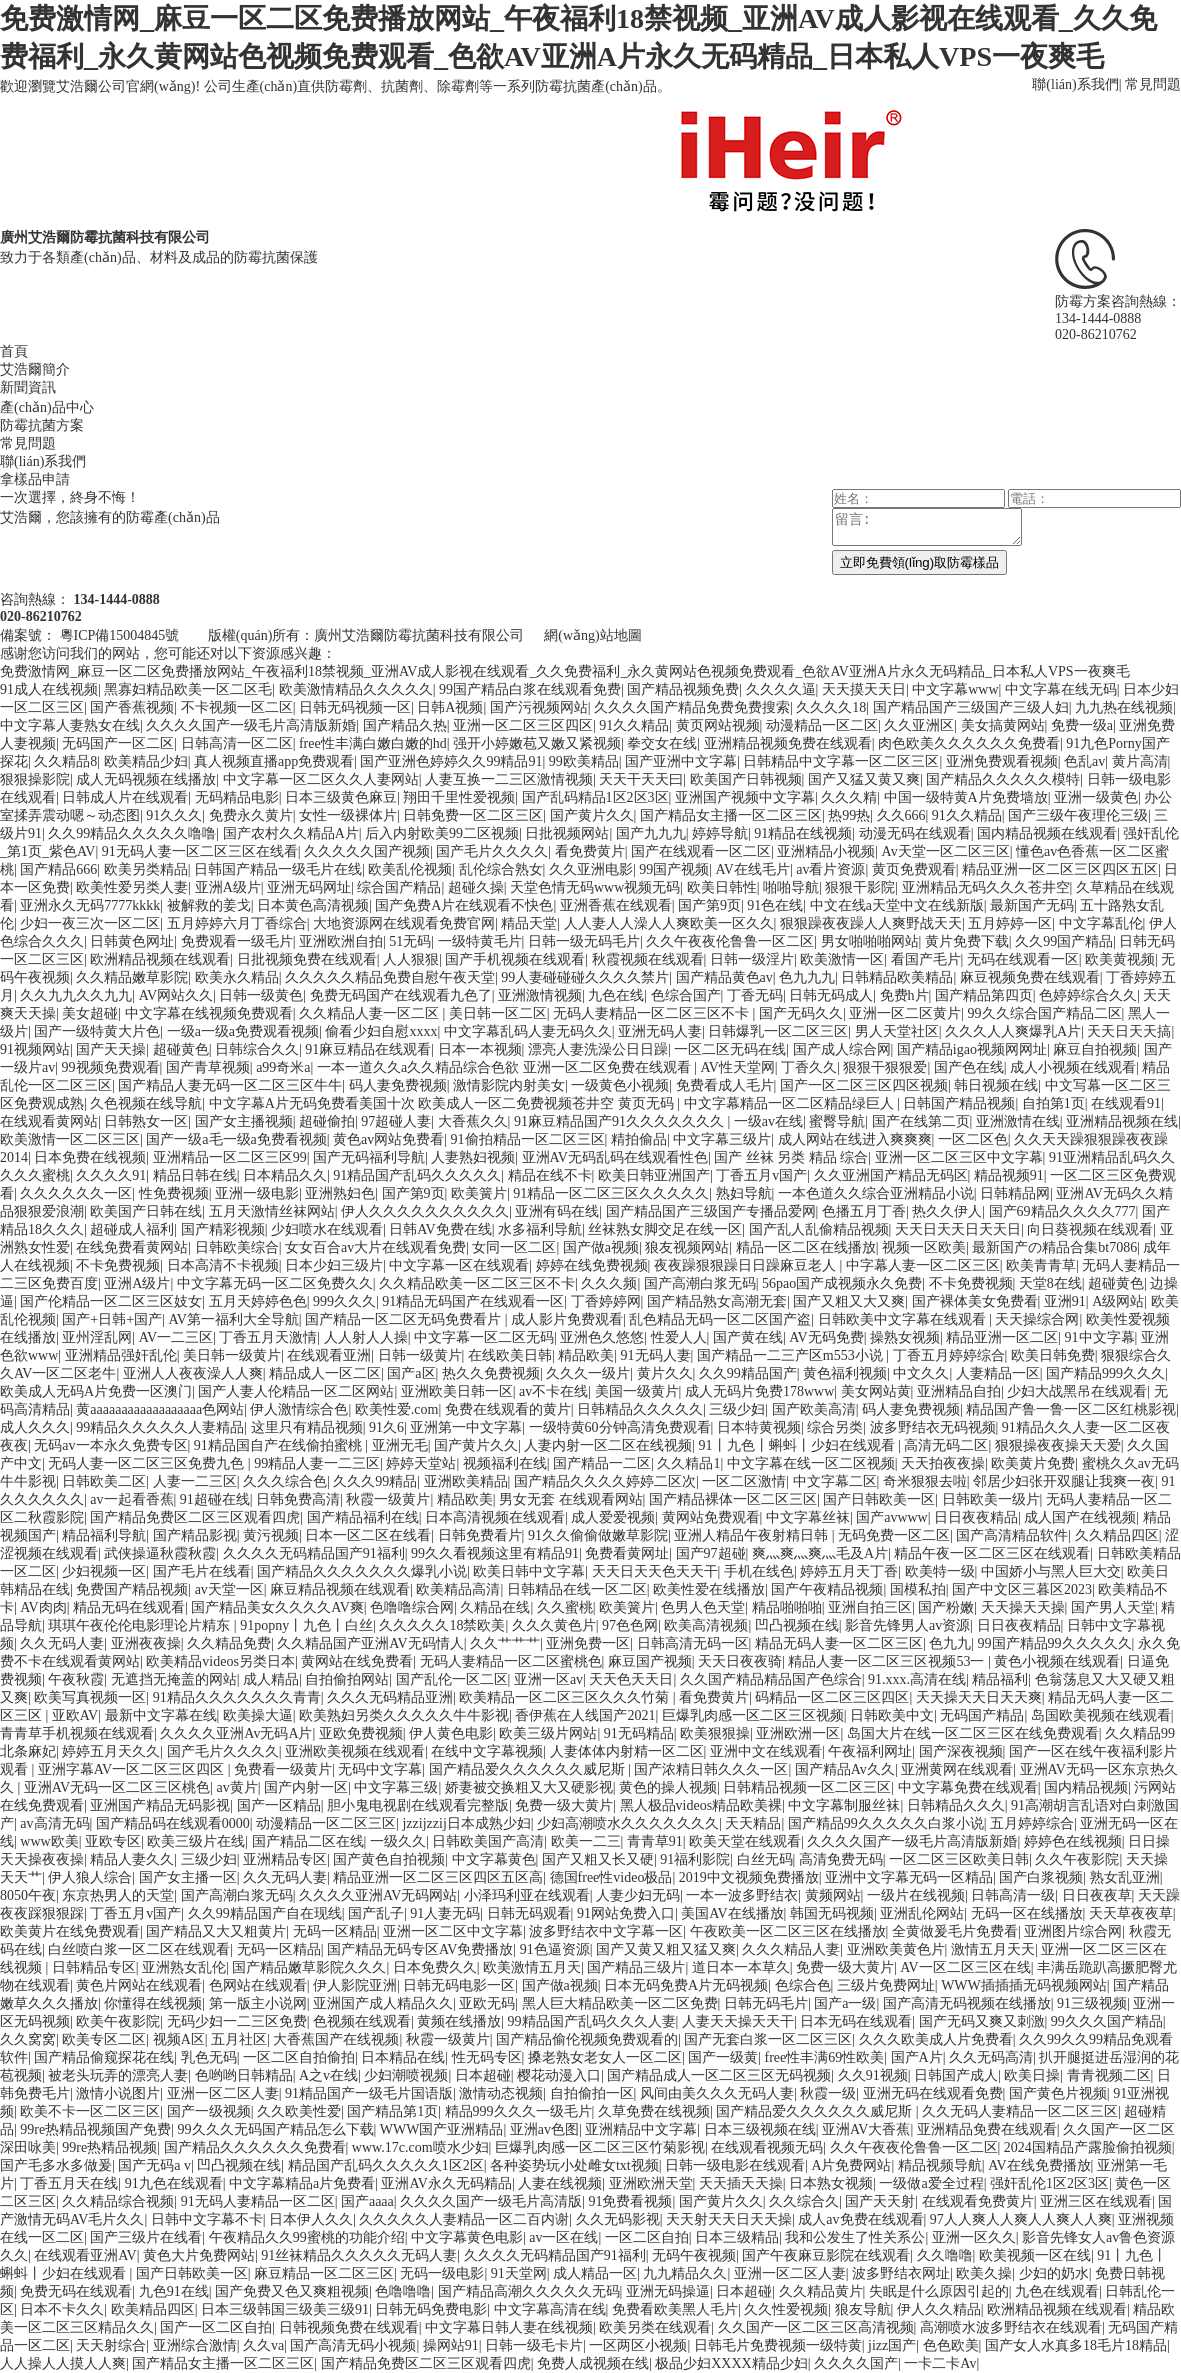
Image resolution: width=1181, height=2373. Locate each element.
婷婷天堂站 (421, 1463)
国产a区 (411, 1373)
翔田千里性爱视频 (459, 797)
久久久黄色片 (554, 1625)
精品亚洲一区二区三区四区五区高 (438, 1877)
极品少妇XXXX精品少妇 (731, 2363)
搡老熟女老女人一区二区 (605, 2057)
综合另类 (835, 1427)
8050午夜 (28, 1895)
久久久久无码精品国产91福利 (314, 1553)
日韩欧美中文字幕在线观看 (904, 1319)
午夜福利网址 (870, 1751)
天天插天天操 (741, 2183)
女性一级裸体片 (348, 815)
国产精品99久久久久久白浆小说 (886, 1823)
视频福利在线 (505, 1463)
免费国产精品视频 (132, 1589)
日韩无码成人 (831, 995)
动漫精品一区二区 (822, 725)
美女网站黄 (876, 1391)
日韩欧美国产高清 (488, 1841)
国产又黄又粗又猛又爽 (666, 1949)
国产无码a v (154, 2165)
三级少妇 (737, 1409)
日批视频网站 (567, 833)
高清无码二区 (946, 1445)
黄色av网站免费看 (388, 1139)
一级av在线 (768, 1121)
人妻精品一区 (998, 1373)
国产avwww (892, 1517)
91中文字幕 (1100, 1337)
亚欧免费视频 (361, 1733)
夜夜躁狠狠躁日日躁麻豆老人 (747, 1265)
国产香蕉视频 (132, 707)
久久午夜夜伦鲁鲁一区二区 (730, 941)
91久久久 (174, 815)
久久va (263, 2345)
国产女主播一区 (188, 1877)
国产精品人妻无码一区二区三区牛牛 (230, 1085)
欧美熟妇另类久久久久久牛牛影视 (404, 1715)
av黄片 (237, 1787)
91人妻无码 (445, 1913)
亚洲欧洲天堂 (651, 2183)
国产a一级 (845, 2003)
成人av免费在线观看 (860, 2219)
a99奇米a (283, 1067)
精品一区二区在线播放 (806, 1247)
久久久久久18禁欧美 (442, 1625)
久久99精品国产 (748, 1373)
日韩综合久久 (257, 1049)
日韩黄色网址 (132, 941)
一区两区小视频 (638, 2345)
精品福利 (1000, 1679)
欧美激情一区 (842, 959)
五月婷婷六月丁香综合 (237, 923)
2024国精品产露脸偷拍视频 (1088, 2147)
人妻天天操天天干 (738, 2021)
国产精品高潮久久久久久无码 (529, 2291)
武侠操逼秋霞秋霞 (160, 1553)
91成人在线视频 (49, 689)
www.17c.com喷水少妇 (420, 2147)
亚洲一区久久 (974, 2237)
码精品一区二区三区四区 (832, 1697)
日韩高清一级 (1013, 1895)
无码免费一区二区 (894, 1535)
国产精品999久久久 (1105, 1373)
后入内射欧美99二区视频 (442, 833)
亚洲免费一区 (588, 1643)
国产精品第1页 (392, 2111)
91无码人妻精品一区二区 (258, 2201)
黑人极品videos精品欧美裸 (701, 1805)
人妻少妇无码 (638, 1895)
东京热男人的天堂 (118, 1895)
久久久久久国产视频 (367, 851)
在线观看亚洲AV (85, 2255)
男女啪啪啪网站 (870, 941)
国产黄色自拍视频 (389, 1859)
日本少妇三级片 (334, 1265)
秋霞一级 (828, 2093)
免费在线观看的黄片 (508, 1409)
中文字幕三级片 (722, 1139)
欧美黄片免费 (1033, 1463)
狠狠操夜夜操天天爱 (1058, 1445)
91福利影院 (695, 1859)
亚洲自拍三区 (870, 1607)
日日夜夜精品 (976, 1517)
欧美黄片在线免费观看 (70, 1931)
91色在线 (775, 905)
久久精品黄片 (821, 2291)
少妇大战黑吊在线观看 (1077, 1391)
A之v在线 (328, 2075)
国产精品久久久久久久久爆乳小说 (362, 1571)
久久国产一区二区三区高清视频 (816, 2327)
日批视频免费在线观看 (307, 959)
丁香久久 (809, 1067)
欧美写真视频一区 (90, 1697)
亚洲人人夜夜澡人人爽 (193, 1373)
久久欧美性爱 (299, 2111)
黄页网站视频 (718, 725)
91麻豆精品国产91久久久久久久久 (621, 1121)
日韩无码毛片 (766, 2003)
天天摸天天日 (864, 689)
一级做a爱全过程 (931, 2183)
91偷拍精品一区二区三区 (528, 1139)
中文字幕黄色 (494, 1859)
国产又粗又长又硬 (598, 1859)
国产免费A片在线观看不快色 (464, 905)
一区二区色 (973, 1139)
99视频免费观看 (111, 1067)
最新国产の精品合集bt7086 (1054, 1247)
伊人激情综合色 (299, 1409)
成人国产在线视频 (1080, 1517)
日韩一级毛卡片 (534, 2345)
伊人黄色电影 (451, 1733)
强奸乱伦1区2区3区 (1049, 2183)
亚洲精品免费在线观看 (987, 2129)
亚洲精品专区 (285, 1859)
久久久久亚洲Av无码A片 (236, 1733)
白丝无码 (765, 1859)
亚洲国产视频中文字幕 (745, 797)
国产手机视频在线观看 (515, 959)
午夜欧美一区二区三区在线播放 (788, 1931)
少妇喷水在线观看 (327, 1229)
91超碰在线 (215, 1499)
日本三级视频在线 (760, 2129)
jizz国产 (892, 2345)
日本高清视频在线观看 (495, 1517)
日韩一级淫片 (752, 959)
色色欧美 (951, 2345)
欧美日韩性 (722, 887)
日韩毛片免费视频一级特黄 (778, 2345)
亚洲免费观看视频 (1002, 761)
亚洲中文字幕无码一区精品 (909, 1877)
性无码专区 (487, 2057)
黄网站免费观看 (711, 1517)
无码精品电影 (237, 797)
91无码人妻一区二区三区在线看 (200, 851)
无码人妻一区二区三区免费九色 (148, 1463)
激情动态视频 (501, 2093)
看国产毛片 (926, 959)
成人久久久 (35, 1427)
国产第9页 (709, 905)
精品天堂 (529, 923)
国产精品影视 (195, 1535)
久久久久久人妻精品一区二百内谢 (464, 2219)
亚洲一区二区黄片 (905, 1013)
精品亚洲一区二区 (1002, 1337)
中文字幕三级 (396, 1787)
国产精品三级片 (636, 1967)
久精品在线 (495, 1607)
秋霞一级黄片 (388, 1499)
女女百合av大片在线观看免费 (375, 1247)
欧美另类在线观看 (655, 2327)
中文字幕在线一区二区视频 (811, 1463)
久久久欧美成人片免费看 (936, 2039)
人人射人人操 (366, 1337)
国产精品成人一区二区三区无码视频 (719, 2075)
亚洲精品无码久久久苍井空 (986, 887)
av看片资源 (830, 869)
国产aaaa (367, 2201)
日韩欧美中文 (892, 1715)
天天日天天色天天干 (655, 1571)
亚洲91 (1065, 1301)
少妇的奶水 (1054, 2273)
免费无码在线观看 (76, 2291)
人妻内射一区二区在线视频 (608, 1445)
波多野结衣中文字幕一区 (606, 1931)
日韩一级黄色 (261, 995)
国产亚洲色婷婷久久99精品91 (451, 761)
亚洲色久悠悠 (602, 1337)
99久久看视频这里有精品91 (495, 1553)
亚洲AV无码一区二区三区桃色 (117, 1787)
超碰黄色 (181, 1049)
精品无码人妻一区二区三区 (839, 1643)
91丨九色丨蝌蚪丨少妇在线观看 (799, 1445)
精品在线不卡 (550, 1175)
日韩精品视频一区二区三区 (807, 1787)
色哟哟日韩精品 (244, 2075)
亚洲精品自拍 (959, 1391)
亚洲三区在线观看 (1096, 2201)
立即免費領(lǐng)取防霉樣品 (920, 568)
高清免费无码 (841, 1859)
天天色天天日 (631, 1679)
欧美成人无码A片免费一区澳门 (96, 1391)
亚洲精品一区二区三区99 (230, 1157)
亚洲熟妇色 (340, 1193)
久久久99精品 (375, 1481)
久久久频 (609, 1283)
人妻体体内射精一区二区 (627, 1751)
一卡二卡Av (940, 2363)
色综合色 (803, 1985)
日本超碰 (483, 2075)
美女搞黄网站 (1003, 725)
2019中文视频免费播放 (749, 1877)
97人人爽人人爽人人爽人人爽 (1021, 2219)
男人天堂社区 (897, 1031)
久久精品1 (688, 1463)
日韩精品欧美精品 (897, 977)
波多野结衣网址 (901, 2273)
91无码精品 (639, 1733)
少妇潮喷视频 (406, 2075)
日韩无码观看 (529, 1913)
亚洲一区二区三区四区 (523, 725)
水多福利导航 (540, 1229)
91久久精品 (634, 725)
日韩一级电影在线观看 (735, 2165)
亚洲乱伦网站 (922, 1913)
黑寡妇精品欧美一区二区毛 (188, 689)
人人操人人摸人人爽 (63, 2363)
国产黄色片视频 (1058, 2093)
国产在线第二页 (921, 1121)
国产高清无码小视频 (353, 2345)
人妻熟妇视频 (473, 1157)
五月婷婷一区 (1010, 923)
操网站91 (451, 2345)
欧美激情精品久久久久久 (356, 689)
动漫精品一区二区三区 (326, 1823)
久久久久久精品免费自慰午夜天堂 (390, 977)
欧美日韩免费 (1053, 1355)
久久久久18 (831, 707)
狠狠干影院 (860, 887)
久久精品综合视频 (118, 2201)
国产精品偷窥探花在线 (104, 2057)
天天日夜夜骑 (740, 1661)
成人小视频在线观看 (1073, 1067)
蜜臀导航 (837, 1121)
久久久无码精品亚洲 (390, 1697)
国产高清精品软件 (1012, 1535)
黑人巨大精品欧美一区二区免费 (620, 2003)
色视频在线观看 (362, 2021)
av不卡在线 (553, 1391)
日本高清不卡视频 (223, 1265)
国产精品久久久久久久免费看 (255, 2147)
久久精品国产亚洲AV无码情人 (370, 1643)
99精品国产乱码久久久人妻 (592, 2021)
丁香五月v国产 (761, 1175)
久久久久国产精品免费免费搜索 (692, 707)
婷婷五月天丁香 (849, 1571)
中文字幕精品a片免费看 (302, 2183)
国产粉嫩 (946, 1607)
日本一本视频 (480, 1049)
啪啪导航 (791, 887)
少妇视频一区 (104, 1571)
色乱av (1084, 761)
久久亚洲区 (919, 725)
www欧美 (49, 1841)
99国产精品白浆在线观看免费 (530, 689)
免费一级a (1082, 725)
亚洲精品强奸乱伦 (121, 1355)
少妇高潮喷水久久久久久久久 (628, 1823)
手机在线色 (759, 1571)
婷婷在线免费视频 (592, 1265)
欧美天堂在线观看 (745, 1841)
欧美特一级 (940, 1571)
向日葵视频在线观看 (1090, 1229)
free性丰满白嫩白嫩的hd (373, 743)
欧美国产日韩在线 (146, 1211)
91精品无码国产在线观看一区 (473, 1301)
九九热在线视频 (1124, 707)
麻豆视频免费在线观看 (1030, 977)
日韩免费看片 (480, 1535)
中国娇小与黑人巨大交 (1051, 1571)
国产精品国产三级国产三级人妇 (971, 707)
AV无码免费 (826, 1337)
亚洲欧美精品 (466, 1481)
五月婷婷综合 (1032, 1823)
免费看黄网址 (627, 1553)
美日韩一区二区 (498, 1013)
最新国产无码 (1032, 905)
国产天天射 (880, 2201)
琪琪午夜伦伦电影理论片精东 (141, 1625)
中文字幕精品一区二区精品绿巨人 (791, 1103)
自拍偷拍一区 (592, 2093)
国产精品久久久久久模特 (1003, 779)
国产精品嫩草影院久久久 (309, 1967)
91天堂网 (519, 2273)
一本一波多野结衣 (742, 1895)
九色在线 (616, 995)
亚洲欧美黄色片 (896, 1949)
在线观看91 (1126, 1103)
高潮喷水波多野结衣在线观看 (1011, 2327)
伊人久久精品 (939, 2309)
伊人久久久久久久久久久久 (425, 1211)
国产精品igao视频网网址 (972, 1049)
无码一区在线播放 (1027, 1913)
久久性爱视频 (786, 2309)
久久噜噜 (945, 2255)
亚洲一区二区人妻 (223, 2093)
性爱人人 (679, 1337)
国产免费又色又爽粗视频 (292, 2291)
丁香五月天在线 (69, 2183)
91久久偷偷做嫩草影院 (598, 1535)
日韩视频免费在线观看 (349, 2327)
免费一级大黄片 (564, 1805)
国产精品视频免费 (683, 689)
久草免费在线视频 (654, 2111)
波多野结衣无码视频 (933, 1427)
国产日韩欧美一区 (879, 1499)
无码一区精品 (335, 1931)
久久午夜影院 (1077, 1859)
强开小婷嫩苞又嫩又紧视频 (537, 743)
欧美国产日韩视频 (746, 779)
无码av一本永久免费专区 (110, 1445)
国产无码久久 (801, 1013)
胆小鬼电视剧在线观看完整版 (418, 1805)
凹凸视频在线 (797, 1625)
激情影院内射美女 (509, 1085)
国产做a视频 (601, 1247)
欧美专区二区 (104, 2039)
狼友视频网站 (687, 1247)
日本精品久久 (285, 1175)
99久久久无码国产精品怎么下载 (276, 2129)
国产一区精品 (279, 1805)
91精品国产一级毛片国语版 (369, 2093)
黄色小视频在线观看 (1057, 1661)
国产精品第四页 (984, 995)
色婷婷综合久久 (1088, 995)
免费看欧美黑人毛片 (675, 2309)
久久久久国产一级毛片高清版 (491, 2201)
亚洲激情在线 (1018, 1121)
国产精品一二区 (602, 1463)
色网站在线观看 (258, 1985)
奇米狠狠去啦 (925, 1481)
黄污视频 (271, 1535)
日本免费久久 (435, 1967)
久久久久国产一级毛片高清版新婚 (251, 725)
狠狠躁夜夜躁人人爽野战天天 (871, 923)
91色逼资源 (555, 1949)
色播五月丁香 (864, 1211)
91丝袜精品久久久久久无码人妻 (359, 2255)
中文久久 (921, 1373)
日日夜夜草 (1097, 1895)
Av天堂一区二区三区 (946, 851)
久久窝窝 (28, 2039)
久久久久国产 (856, 2363)
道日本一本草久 (741, 1967)
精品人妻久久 (132, 1859)
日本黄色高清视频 (313, 905)
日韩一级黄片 (420, 1355)
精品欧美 (586, 1355)
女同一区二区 (514, 1247)
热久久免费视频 (491, 1373)
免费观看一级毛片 (237, 941)
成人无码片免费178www (759, 1391)
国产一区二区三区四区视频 (864, 1085)
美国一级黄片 (637, 1391)
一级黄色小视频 (620, 1085)
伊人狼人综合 (90, 1877)
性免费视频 (174, 1193)
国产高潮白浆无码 (700, 1283)
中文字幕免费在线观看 (968, 1787)
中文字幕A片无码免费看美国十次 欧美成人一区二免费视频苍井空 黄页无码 (443, 1103)
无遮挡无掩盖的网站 (174, 1679)
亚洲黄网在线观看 (957, 1769)
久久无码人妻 (62, 1643)
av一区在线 (563, 2237)
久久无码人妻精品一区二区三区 (1020, 2111)
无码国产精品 (982, 1715)
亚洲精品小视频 (826, 851)
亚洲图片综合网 (1073, 1931)
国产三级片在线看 (146, 2237)
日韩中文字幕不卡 (207, 2219)
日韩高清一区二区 (237, 743)
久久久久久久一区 (76, 1193)
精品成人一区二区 (325, 1373)
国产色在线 (969, 1067)
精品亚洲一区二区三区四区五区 (1060, 869)
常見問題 (1153, 84)
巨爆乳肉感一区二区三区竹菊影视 (600, 2147)
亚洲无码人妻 (660, 1031)
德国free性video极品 (611, 1877)
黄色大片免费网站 (199, 2255)
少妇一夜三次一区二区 (90, 923)
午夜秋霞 (76, 1679)
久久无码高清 (991, 2057)
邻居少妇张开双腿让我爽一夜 (1064, 1481)
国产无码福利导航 (369, 1157)
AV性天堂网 (737, 1067)
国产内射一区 (306, 1787)
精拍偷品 (639, 1139)
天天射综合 (111, 2345)
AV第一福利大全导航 (233, 1319)
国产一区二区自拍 (216, 2327)
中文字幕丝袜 (808, 1517)
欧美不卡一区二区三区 (90, 2111)
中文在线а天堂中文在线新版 (897, 905)
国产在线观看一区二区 (701, 851)
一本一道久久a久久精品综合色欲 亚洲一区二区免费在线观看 (505, 1067)
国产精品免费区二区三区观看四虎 (195, 1517)
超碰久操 (476, 887)
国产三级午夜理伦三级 (1078, 815)
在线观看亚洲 (329, 1355)
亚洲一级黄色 (1096, 797)
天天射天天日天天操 (729, 2219)
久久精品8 (65, 761)
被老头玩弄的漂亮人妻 (118, 2075)
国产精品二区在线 (308, 1841)
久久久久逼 (781, 689)
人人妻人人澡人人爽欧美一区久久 (669, 923)
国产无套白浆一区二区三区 (768, 2039)
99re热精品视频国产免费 (95, 2129)
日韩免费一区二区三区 (473, 815)
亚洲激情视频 (540, 995)
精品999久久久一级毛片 (518, 2111)
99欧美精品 (584, 761)
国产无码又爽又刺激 (982, 2021)
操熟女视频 (905, 1337)
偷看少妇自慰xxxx (381, 1031)
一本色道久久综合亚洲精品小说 (876, 1193)
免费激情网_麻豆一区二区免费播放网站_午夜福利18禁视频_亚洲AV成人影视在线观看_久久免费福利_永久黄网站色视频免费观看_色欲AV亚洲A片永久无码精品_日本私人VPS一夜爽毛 (565, 671)
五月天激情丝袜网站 (272, 1211)
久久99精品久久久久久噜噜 (132, 833)
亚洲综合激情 (195, 2345)
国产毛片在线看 (202, 1571)
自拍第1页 (1053, 1103)
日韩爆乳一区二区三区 (778, 1031)
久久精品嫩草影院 (132, 977)
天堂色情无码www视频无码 (595, 887)
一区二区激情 (744, 1481)
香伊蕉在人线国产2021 (585, 1715)
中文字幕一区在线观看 (459, 1265)
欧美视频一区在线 (1035, 2255)
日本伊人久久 (311, 2219)
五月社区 (239, 2039)
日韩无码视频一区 (355, 707)
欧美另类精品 (146, 869)
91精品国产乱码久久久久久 (417, 1175)
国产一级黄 (723, 2057)
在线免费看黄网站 (132, 1247)
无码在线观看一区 (1023, 959)
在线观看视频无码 (767, 2147)
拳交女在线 (662, 743)
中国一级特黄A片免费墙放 (966, 797)
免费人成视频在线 (593, 2363)
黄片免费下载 (967, 941)
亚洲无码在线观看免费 (933, 2093)
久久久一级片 (588, 1373)
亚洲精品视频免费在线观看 (788, 743)
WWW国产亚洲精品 (442, 2129)
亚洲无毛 (400, 1445)
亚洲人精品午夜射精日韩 (753, 1535)
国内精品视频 (1086, 1787)
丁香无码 (755, 995)
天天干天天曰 (641, 779)
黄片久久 (665, 1373)
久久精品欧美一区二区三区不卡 (477, 1283)
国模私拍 (918, 1589)
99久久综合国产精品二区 (1045, 1013)
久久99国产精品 (1064, 941)
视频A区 (179, 2039)
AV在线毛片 (753, 869)
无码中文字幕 (380, 1769)
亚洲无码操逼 (668, 2291)
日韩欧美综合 (237, 1247)
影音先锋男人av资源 (907, 1625)
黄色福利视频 (845, 1373)
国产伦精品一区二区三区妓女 (111, 1301)
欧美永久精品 (237, 977)
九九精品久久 (685, 2273)
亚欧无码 (487, 2003)
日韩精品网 (1015, 1193)
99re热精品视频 (109, 2147)
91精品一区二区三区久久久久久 (611, 1193)
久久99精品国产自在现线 (265, 1913)
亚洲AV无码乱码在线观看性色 (615, 1157)
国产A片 (917, 2057)
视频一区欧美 (924, 1247)
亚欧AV (75, 1715)
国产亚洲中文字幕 (681, 761)
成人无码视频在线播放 (146, 779)
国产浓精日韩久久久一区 (711, 1769)
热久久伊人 (947, 1211)
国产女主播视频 (244, 1121)
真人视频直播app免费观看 (274, 761)
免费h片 (904, 995)
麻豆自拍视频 (1095, 1049)
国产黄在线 (748, 1337)
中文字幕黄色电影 (467, 2237)
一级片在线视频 (916, 1895)
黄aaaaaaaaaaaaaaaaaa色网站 (160, 1409)
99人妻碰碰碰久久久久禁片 (585, 977)
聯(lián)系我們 (1075, 84)
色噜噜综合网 (412, 1607)
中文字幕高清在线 (550, 2309)
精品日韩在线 (195, 1175)
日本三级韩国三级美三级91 (285, 2309)
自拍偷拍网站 (347, 1679)
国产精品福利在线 (363, 1517)
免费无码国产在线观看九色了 (401, 995)
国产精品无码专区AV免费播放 (420, 1949)
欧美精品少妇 (146, 761)
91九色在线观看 (174, 2183)
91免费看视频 (630, 2201)
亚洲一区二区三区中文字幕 (959, 1157)
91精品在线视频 (803, 833)
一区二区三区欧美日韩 (959, 1859)
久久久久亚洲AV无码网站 (378, 1895)
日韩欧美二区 (104, 1481)
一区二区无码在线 (730, 1049)
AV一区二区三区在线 (965, 1967)
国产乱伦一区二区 (452, 1679)
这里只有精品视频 (307, 1427)
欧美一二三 (586, 1841)
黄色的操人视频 (668, 1787)
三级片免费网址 (886, 1985)
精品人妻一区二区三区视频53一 (888, 1661)
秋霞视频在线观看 (648, 959)
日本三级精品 (737, 2237)
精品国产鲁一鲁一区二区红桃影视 (1071, 1409)
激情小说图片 (118, 2093)
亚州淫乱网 (97, 1337)
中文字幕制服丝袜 (844, 1805)
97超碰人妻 (396, 1121)
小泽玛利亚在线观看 (527, 1895)
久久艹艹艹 (505, 1643)
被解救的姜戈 (209, 905)
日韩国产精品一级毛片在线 (278, 869)
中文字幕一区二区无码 (484, 1337)
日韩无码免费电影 (431, 2309)
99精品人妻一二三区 (317, 1463)
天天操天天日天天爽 (979, 1697)
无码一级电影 (442, 2273)
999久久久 (344, 1301)
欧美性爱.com (397, 1409)
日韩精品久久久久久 (640, 1409)
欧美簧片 (479, 1193)
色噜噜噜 (403, 2291)
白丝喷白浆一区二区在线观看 (139, 1949)
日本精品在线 (403, 2057)
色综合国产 (686, 995)
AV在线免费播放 (1039, 2165)
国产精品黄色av (724, 977)
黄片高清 (1140, 761)
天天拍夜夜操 (943, 1463)
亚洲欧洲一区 (798, 1733)
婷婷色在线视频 (1073, 1841)
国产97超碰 (711, 1553)
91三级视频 (1092, 2003)
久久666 (901, 815)
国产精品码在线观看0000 (173, 1823)
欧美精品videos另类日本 (220, 1661)
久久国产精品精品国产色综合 (771, 1679)
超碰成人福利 (132, 1229)
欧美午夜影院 (118, 2021)
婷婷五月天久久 (111, 1751)
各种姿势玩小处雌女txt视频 (574, 2165)
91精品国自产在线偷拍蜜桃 (280, 1445)
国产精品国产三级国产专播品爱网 (711, 1211)
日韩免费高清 (298, 1499)
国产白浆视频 (1041, 1877)
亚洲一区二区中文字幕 (453, 1931)
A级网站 (1118, 1301)
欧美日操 (1032, 2075)
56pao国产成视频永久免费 (842, 1283)
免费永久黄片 (251, 815)
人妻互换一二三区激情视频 (509, 779)
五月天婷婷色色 (258, 1301)
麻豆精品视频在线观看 (340, 1589)
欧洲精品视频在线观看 (160, 959)
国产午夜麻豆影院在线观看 (826, 2255)
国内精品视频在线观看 (1047, 833)
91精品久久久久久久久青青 (237, 1697)
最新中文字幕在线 (161, 1715)
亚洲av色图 (544, 2129)
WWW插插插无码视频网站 (1024, 1985)
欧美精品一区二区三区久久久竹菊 (566, 1697)
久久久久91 (111, 1175)
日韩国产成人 (956, 2075)
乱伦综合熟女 (501, 869)
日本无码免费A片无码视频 (686, 1985)
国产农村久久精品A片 (291, 833)
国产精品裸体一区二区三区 (733, 1499)
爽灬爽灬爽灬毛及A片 (820, 1553)
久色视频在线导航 (146, 1103)
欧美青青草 (1041, 1265)
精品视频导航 (940, 2165)
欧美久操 (984, 2273)
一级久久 (398, 1841)
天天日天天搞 (1129, 1031)
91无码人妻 (656, 1355)
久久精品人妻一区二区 (371, 1013)
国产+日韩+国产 (112, 1319)
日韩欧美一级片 (991, 1499)
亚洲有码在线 (557, 1211)
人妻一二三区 (195, 1481)
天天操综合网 (1037, 1319)
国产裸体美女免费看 (975, 1301)
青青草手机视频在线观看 (77, 1733)
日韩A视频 (450, 707)
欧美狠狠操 (715, 1733)
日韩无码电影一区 (459, 1985)
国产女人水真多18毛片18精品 (1076, 2345)
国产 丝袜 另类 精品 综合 (791, 1157)
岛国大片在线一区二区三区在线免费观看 (973, 1733)
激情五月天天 (993, 1949)
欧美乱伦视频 (410, 869)
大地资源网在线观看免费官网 (404, 923)
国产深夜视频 (961, 1751)
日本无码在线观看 (856, 2021)
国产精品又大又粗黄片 (216, 1931)
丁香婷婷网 (606, 1301)
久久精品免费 (229, 1643)
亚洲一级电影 (257, 1193)
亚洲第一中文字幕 (466, 1427)
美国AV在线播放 (732, 1913)
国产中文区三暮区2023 (1022, 1589)
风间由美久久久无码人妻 (717, 2093)
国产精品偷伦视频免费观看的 (587, 2039)
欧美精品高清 (458, 1589)
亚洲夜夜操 (146, 1643)
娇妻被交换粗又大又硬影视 (529, 1787)
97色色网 (630, 1625)
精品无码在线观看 (129, 1607)
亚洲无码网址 (309, 887)
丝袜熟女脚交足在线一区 (665, 1229)
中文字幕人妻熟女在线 (70, 725)
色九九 (950, 1643)
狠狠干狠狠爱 (885, 1067)
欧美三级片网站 (548, 1733)
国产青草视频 (208, 1067)
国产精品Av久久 (845, 1769)
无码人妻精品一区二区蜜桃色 (511, 1661)
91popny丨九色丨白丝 (306, 1625)
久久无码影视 (618, 2219)
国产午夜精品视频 (827, 1589)
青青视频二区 (1109, 2075)
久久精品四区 (1117, 1535)
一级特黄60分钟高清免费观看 (620, 1427)
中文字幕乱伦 (1101, 923)
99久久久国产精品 (1107, 2021)
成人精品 (271, 1679)
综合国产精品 (399, 887)
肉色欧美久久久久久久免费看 (969, 743)
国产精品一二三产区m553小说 (791, 1355)
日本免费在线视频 (90, 1157)
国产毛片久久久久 (492, 851)
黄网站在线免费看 (357, 1661)
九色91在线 (174, 2291)
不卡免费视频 (118, 1265)
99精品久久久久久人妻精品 (160, 1427)
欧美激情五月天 (532, 1967)
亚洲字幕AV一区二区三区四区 (133, 1769)
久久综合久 (804, 2201)
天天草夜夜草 (1131, 1913)
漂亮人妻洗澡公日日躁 (598, 1049)
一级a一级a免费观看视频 (243, 1031)
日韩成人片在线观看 (125, 797)
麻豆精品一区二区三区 (324, 2273)
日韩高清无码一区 (693, 1643)
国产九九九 (651, 833)
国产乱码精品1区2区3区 (595, 797)
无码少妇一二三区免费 (237, 2021)
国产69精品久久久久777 (1062, 1211)
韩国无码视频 (832, 1913)
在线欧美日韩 (510, 1355)
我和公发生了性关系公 (855, 2237)
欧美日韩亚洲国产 (654, 1175)
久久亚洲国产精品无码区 (891, 1175)
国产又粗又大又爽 (849, 1301)
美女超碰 (90, 1013)
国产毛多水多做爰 (56, 2165)
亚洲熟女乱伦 (184, 1967)
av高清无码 (54, 1823)
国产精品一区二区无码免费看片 (405, 1319)
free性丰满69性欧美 (825, 2057)
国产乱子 (376, 1913)
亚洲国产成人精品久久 (383, 2003)
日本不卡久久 (62, 2309)
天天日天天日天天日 (958, 1229)
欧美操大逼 (258, 1715)
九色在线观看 (1057, 2291)
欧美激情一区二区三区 (70, 1139)
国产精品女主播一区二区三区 (731, 815)
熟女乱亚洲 (1125, 1877)
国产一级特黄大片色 (97, 1031)
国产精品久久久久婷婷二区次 (605, 1481)
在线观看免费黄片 (978, 2201)
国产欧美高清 (814, 1409)
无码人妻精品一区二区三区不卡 (653, 1013)
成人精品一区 (595, 2273)
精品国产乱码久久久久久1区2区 (386, 2165)
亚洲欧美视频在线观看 (355, 1751)
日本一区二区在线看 (368, 1535)
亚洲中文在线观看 (766, 1751)
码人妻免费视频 (398, 1085)
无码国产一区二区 (118, 743)
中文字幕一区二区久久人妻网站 (321, 779)
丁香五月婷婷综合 (949, 1355)
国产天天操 (111, 1049)
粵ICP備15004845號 (120, 635)
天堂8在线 (1050, 1283)
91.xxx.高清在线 (917, 1679)
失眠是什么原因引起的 (939, 2291)
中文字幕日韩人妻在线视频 (509, 2327)
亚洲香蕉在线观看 (616, 905)
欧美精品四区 (153, 2309)
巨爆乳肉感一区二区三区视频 (753, 1715)
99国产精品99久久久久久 (1055, 1643)
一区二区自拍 (647, 2237)
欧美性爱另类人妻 (132, 887)
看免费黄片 (590, 851)
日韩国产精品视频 (959, 1103)
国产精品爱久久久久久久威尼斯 (529, 1769)
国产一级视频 (209, 2111)
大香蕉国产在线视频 (336, 2039)
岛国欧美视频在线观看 (1101, 1715)
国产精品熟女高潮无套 (717, 1301)
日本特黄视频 (759, 1427)
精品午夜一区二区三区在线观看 (992, 1553)
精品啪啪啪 (787, 1607)
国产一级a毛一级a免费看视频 (236, 1139)
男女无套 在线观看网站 (571, 1499)
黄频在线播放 (459, 2021)
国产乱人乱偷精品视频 (819, 1229)
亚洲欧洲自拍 (341, 941)
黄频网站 (833, 1895)
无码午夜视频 (694, 2255)
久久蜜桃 (565, 1607)
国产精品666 (58, 869)
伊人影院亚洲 (355, 1985)
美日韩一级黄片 (232, 1355)
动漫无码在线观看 (915, 833)
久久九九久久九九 (76, 995)
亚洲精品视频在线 (1122, 1121)
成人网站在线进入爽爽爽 (855, 1139)
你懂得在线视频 (153, 2003)
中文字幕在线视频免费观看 (209, 1013)
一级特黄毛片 (480, 941)
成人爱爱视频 (613, 1517)
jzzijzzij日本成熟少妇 (466, 1823)
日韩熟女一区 (146, 1121)
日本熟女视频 (831, 2183)
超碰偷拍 (327, 1121)
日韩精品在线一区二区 (577, 1589)
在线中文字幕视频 (487, 1751)
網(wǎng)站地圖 (592, 635)
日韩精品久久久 (956, 1805)
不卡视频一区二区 (237, 707)
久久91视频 (873, 2075)
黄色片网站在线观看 (139, 1985)
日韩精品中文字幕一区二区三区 (841, 761)
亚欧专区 (113, 1841)
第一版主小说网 (258, 2003)
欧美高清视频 (706, 1625)
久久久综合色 (285, 1481)
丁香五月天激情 (268, 1337)
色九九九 (807, 977)
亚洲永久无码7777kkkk (90, 905)
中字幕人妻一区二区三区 (923, 1265)
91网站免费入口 (626, 1913)
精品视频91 (1009, 1175)
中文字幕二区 (835, 1481)
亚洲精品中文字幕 (641, 2129)
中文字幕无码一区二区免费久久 (275, 1283)
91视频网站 (35, 1049)
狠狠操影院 (35, 779)
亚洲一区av (548, 1679)
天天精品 (753, 1823)
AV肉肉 (43, 1607)
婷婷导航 (720, 833)
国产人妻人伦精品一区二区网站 (296, 1391)
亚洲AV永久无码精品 (446, 2183)
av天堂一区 (229, 1589)
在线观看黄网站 (49, 1121)
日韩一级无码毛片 (584, 941)
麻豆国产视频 (650, 1661)
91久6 (386, 1427)
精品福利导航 (104, 1535)
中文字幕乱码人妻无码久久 (528, 1031)
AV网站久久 (176, 995)
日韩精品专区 (94, 1967)
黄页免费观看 (914, 869)
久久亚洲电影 (591, 869)
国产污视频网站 (539, 707)
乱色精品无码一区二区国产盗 (720, 1319)
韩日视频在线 (996, 1085)
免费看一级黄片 (283, 1769)
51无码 (410, 941)
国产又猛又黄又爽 (864, 779)
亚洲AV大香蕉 (866, 2129)
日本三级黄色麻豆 (341, 797)
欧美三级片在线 (196, 1841)
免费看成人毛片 (725, 1085)
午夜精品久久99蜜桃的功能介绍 (307, 2237)
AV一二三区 (176, 1337)
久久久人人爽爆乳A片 (1013, 1031)
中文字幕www (955, 689)
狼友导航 (863, 2309)
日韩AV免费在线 (440, 1229)
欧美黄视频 (1120, 959)
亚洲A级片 (228, 887)
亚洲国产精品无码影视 (160, 1805)
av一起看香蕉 (131, 1499)
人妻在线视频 (560, 2183)
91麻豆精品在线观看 (368, 1049)
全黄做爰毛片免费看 (955, 1931)
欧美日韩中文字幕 (529, 1571)
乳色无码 (209, 2057)
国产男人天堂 (1113, 1607)
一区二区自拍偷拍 (299, 2057)
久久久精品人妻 (791, 1949)
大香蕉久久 (473, 1121)
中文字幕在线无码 (1061, 689)
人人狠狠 (411, 959)
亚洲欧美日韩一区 (457, 1391)
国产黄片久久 (592, 815)
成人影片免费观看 (567, 1319)
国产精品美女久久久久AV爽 (277, 1607)
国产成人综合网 (842, 1049)
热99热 (849, 815)
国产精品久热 (405, 725)
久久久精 (849, 797)
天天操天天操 (1023, 1607)
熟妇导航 (744, 1193)
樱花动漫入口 (559, 2075)
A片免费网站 (851, 2165)
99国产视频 (674, 869)
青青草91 (655, 1841)
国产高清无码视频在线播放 (967, 2003)
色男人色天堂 (703, 1607)
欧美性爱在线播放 (709, 1589)
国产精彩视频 (223, 1229)
